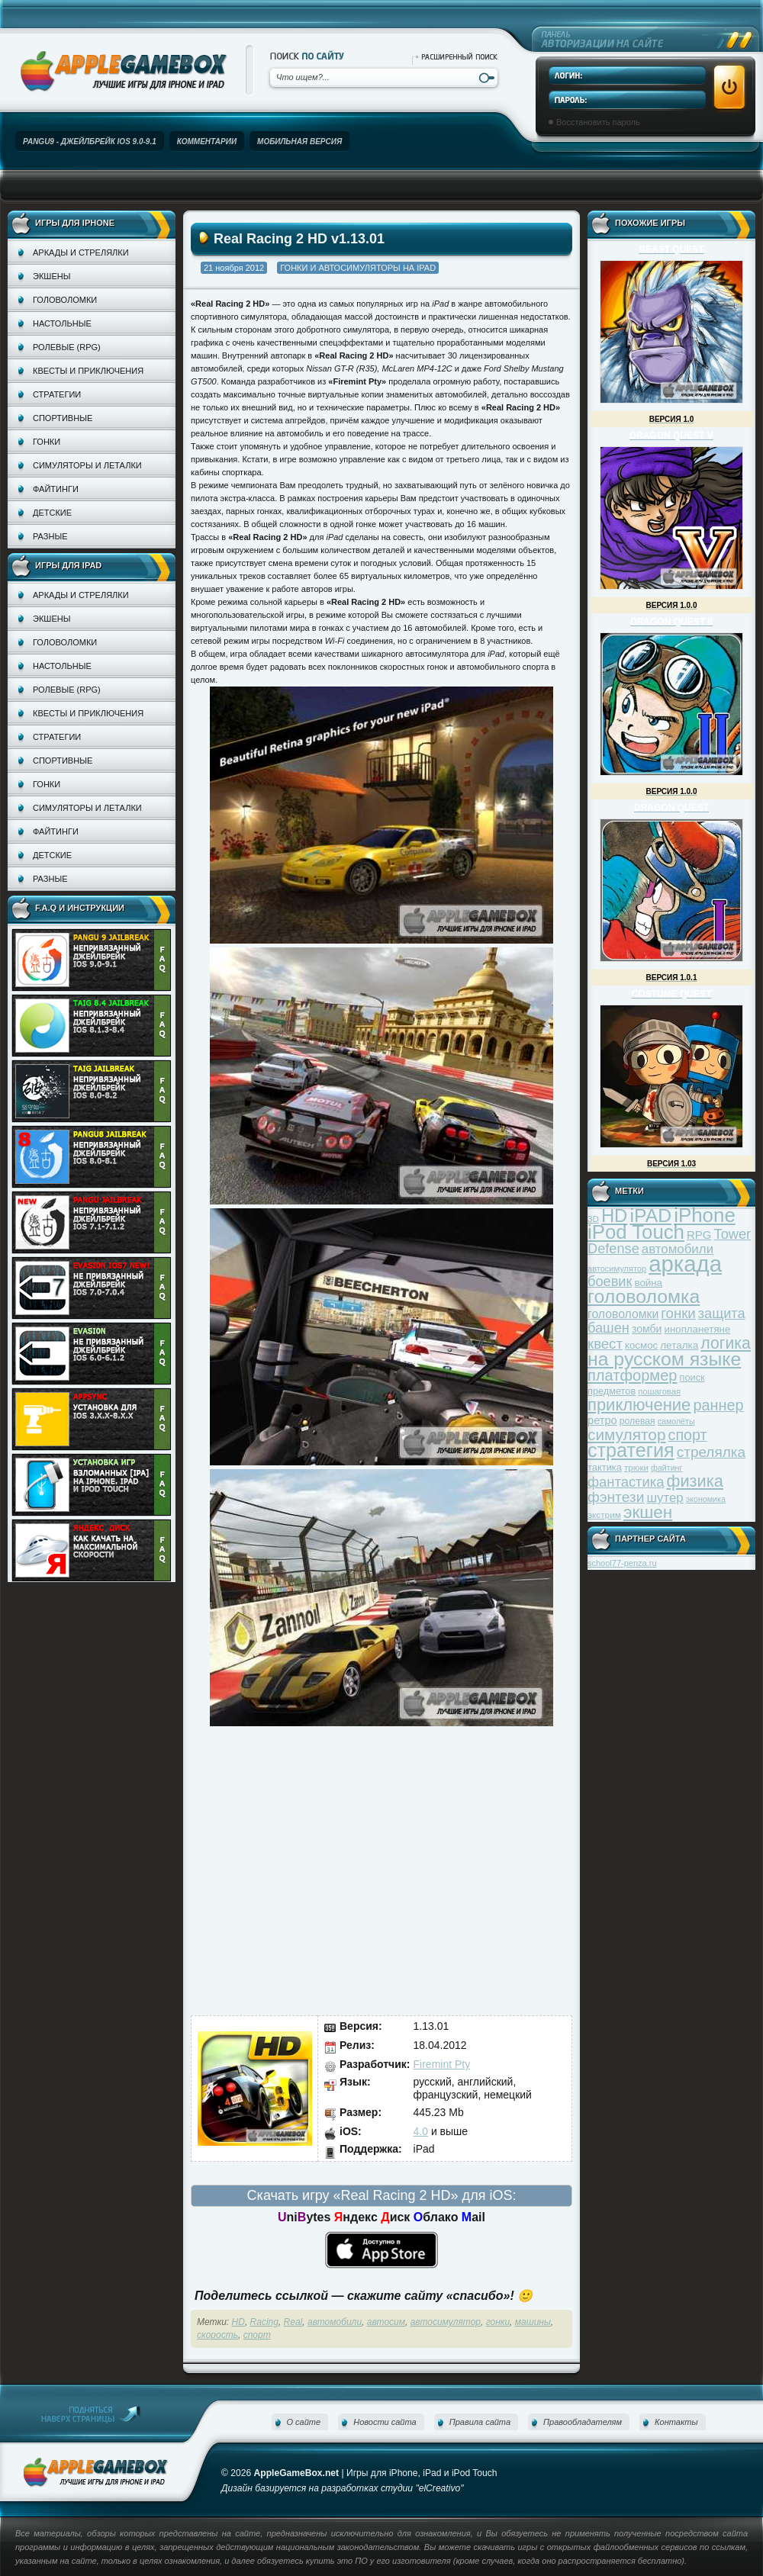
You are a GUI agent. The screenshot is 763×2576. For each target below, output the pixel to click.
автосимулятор (445, 2322)
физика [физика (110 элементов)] (695, 1481)
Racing (264, 2322)
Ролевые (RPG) (67, 347)
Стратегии (57, 394)
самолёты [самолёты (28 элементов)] (676, 1421)
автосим (386, 2322)
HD (238, 2322)
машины (533, 2322)
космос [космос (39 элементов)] (641, 1345)
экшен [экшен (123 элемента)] (647, 1512)
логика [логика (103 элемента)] (725, 1343)
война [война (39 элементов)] (648, 1282)
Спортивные (62, 418)
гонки (498, 2322)
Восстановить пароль (598, 122)
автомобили (334, 2322)
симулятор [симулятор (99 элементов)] (626, 1434)
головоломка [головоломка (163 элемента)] (644, 1296)
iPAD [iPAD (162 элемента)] (650, 1215)
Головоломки (65, 299)
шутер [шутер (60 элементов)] (664, 1498)
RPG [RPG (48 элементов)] (699, 1234)
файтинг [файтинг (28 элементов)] (666, 1467)
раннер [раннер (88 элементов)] (718, 1405)
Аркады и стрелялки (81, 252)
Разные (50, 536)
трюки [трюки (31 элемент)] (636, 1467)
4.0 (421, 2131)
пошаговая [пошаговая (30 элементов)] (659, 1391)
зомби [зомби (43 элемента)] (647, 1329)
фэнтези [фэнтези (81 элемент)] (616, 1497)
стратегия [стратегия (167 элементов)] (631, 1450)
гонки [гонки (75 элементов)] (678, 1313)
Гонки (46, 441)
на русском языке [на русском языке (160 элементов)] (664, 1359)
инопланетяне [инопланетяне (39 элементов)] (698, 1329)
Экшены (51, 276)
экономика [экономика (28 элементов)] (706, 1498)
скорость (217, 2335)
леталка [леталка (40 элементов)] (679, 1345)
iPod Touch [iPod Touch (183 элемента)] (636, 1232)
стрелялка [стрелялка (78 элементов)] (711, 1452)
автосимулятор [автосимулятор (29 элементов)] (617, 1268)
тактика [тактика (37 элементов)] (605, 1467)
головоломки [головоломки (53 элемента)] (623, 1313)
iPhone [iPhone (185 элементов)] (705, 1215)
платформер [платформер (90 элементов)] (633, 1375)
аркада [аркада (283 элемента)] (685, 1263)
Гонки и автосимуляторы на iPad (358, 267)
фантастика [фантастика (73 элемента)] (626, 1482)
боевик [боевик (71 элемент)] (610, 1281)
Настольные (62, 323)
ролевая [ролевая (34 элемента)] (637, 1421)
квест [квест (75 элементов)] (605, 1344)
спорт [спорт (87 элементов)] (687, 1434)
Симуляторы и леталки (87, 465)
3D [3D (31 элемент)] (593, 1219)
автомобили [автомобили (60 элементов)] (677, 1249)
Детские (52, 512)
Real (293, 2322)
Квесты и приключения (88, 370)
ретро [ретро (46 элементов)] (602, 1420)
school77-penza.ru (622, 1563)
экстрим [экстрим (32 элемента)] (604, 1515)
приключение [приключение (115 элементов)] (639, 1404)
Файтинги (56, 489)
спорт (257, 2335)
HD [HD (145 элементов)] (614, 1215)
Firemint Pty (442, 2064)
